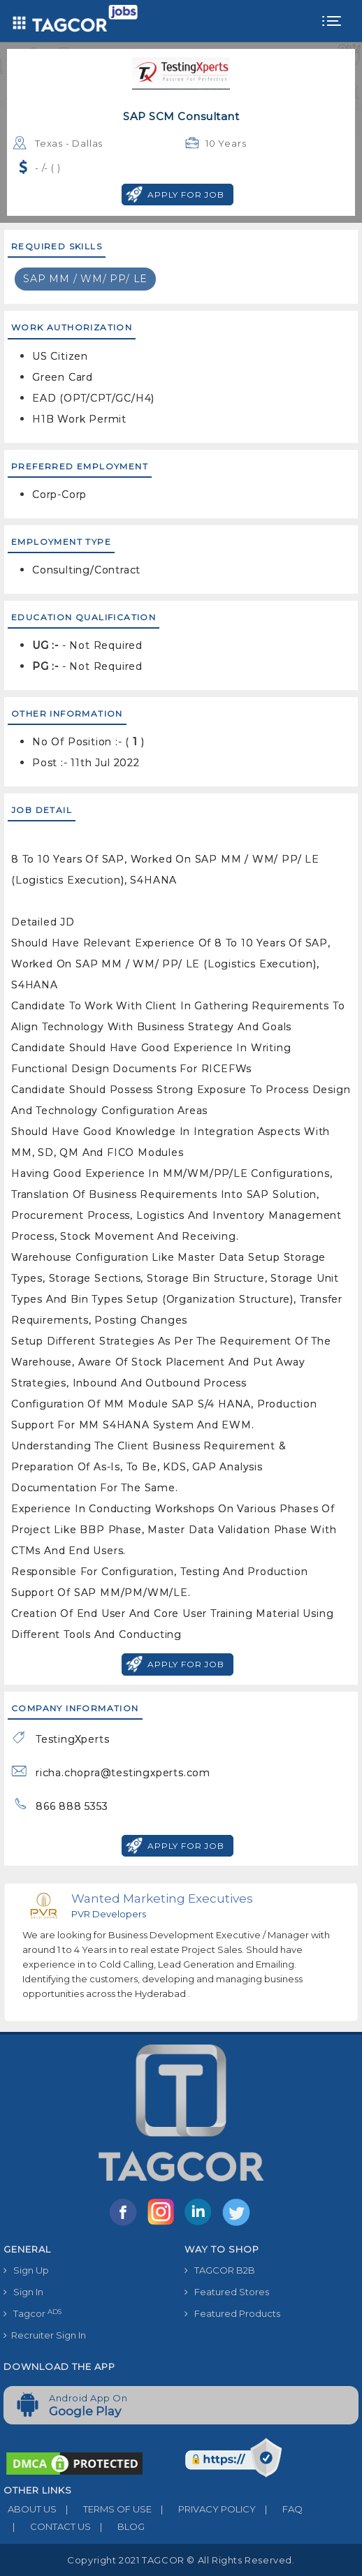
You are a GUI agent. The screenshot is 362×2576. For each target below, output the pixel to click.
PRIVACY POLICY (204, 2509)
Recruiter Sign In (44, 2335)
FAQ (279, 2509)
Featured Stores (226, 2291)
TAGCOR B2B (219, 2270)
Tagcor (32, 2314)
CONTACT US (47, 2526)
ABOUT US (30, 2509)
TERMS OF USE (104, 2509)
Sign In (23, 2291)
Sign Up (26, 2270)
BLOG (118, 2526)
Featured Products (232, 2313)
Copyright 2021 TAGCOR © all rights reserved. (180, 2560)
